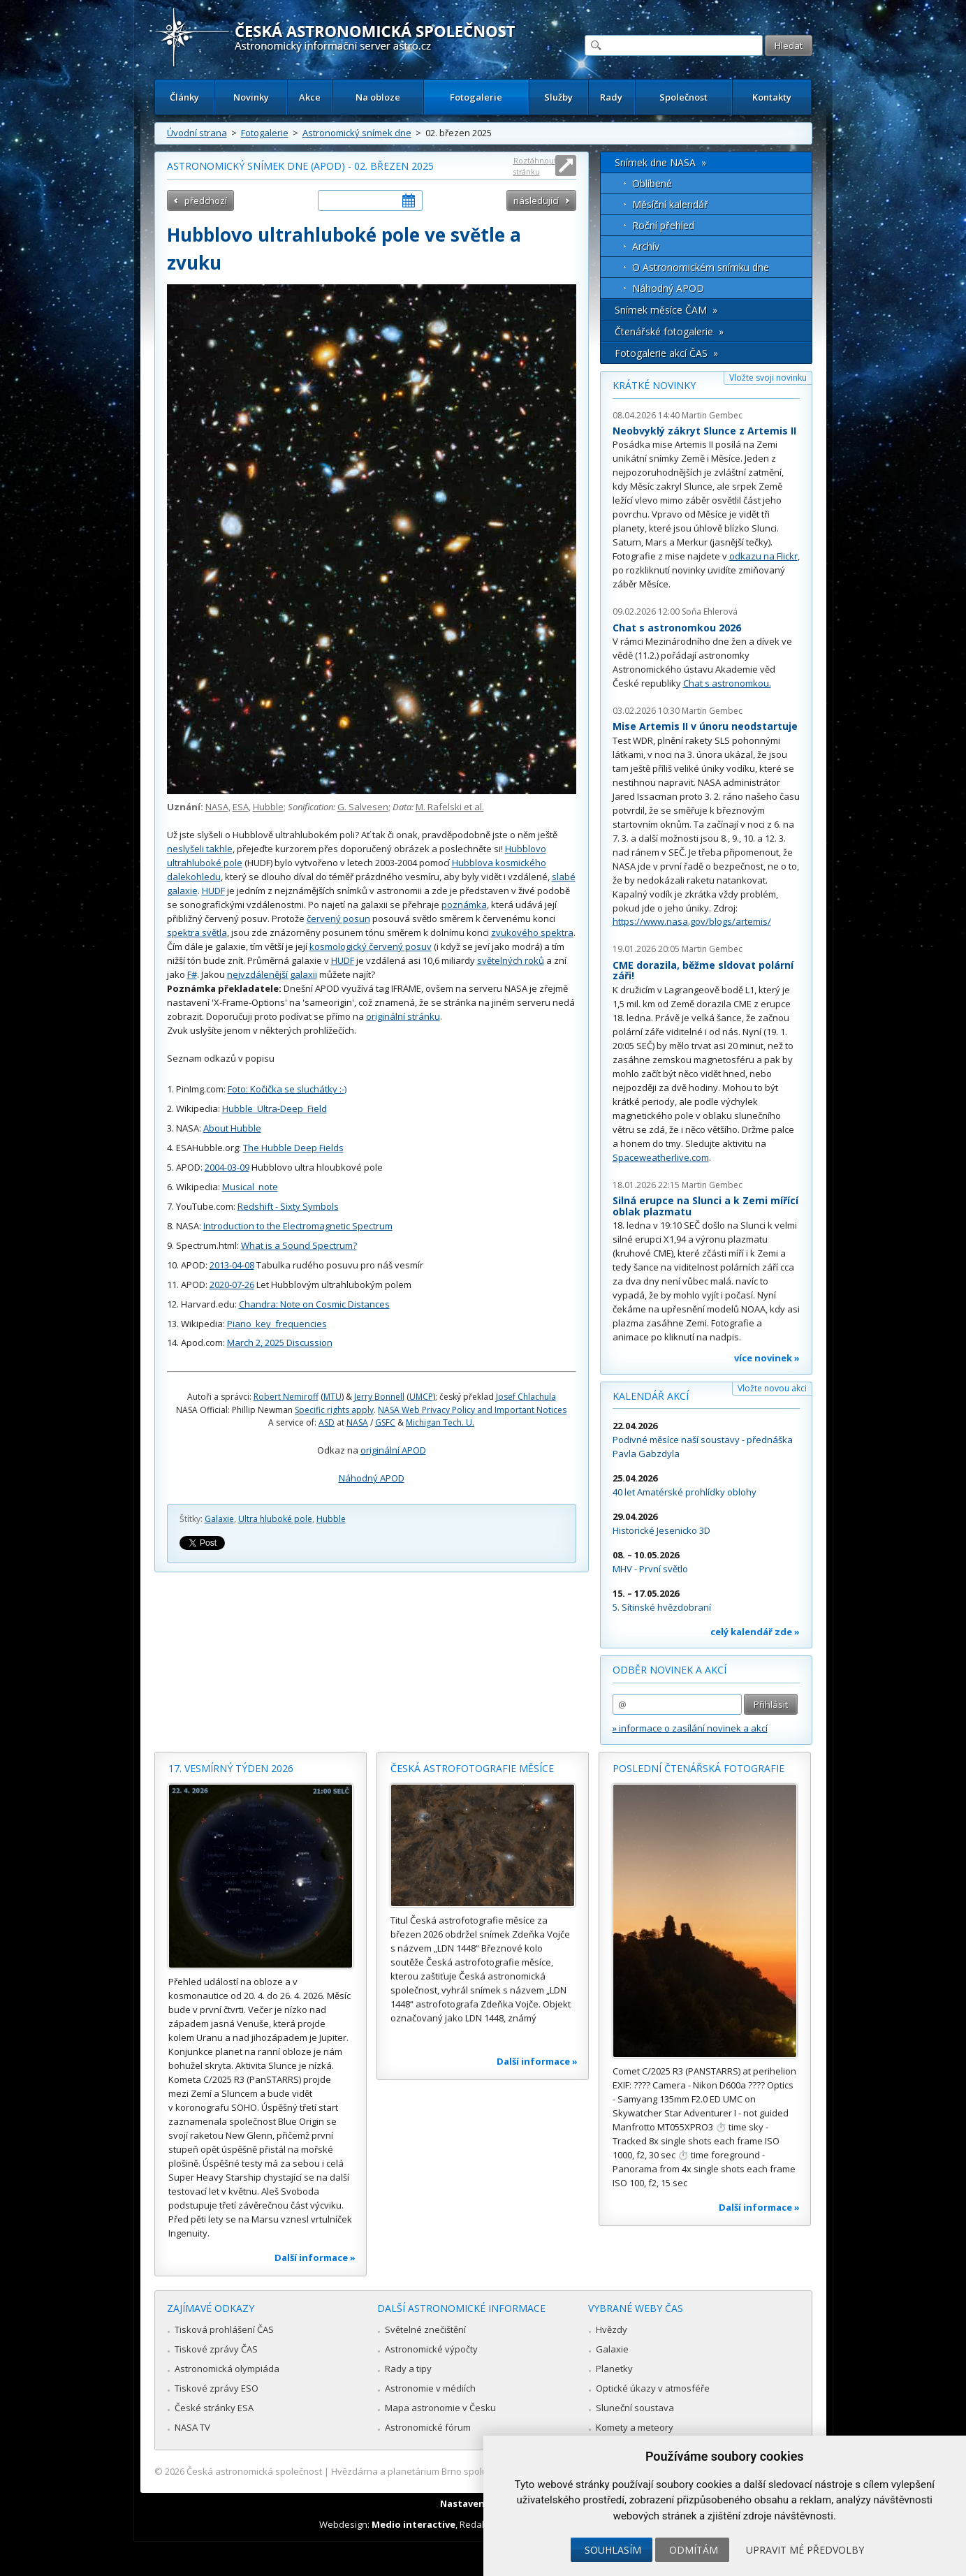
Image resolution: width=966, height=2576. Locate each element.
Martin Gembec (712, 415)
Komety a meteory (634, 2427)
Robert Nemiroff (286, 1397)
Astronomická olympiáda (227, 2368)
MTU (332, 1397)
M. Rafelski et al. (450, 806)
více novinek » (767, 1358)
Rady (611, 97)
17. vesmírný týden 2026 (230, 1768)
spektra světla (197, 932)
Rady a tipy (408, 2368)
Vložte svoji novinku (768, 377)
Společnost (683, 97)
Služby (558, 97)
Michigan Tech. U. (440, 1422)
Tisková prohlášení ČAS (224, 2329)
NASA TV (192, 2427)
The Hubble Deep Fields (293, 1147)
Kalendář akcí (651, 1396)
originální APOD (393, 1450)
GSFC (385, 1422)
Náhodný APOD (371, 1478)
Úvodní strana (197, 132)
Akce (310, 97)
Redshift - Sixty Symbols (288, 1206)
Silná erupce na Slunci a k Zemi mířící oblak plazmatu (705, 1206)
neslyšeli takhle (200, 848)
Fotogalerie (476, 97)
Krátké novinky (654, 385)
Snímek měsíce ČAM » (666, 309)
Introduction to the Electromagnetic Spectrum (298, 1226)
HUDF (213, 890)
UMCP (421, 1397)
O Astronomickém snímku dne (700, 267)
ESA (241, 806)
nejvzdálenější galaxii (272, 974)
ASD (327, 1422)
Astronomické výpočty (431, 2349)
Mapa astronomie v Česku (440, 2407)
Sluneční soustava (635, 2407)
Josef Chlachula (526, 1397)
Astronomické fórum (428, 2427)
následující (536, 200)
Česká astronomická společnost (254, 2471)
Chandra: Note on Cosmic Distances (314, 1304)
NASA (216, 806)
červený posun (338, 918)
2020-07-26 (232, 1284)
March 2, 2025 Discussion (279, 1342)
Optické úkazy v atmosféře (653, 2388)
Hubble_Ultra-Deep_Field (274, 1108)
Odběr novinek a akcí (669, 1669)
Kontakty (771, 97)
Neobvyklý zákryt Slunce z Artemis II (704, 430)
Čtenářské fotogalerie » (669, 331)
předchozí (205, 200)
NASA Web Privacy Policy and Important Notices (472, 1410)
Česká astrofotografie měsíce (472, 1768)
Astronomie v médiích (430, 2388)
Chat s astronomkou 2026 (677, 627)
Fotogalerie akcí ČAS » (666, 353)
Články (184, 97)
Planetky (614, 2368)
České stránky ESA (214, 2407)
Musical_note (250, 1186)
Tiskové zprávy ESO (216, 2388)
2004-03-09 (227, 1167)
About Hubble (232, 1128)
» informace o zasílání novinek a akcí (690, 1728)
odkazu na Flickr (763, 556)
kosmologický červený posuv (370, 946)
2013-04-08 (232, 1265)
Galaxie (219, 1519)
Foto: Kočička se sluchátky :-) (287, 1089)
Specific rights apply (334, 1410)
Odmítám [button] (693, 2549)
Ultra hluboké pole (275, 1519)
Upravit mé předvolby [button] (805, 2549)
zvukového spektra (532, 932)
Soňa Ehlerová (710, 611)
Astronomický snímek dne (356, 132)
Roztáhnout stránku (535, 166)
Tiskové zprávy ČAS (216, 2349)
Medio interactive (413, 2524)
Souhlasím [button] (613, 2549)
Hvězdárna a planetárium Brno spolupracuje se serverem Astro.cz (471, 2471)
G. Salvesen (362, 806)
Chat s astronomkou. (727, 683)
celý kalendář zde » (755, 1631)
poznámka (464, 904)
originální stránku (403, 1016)
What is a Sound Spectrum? (299, 1245)
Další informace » (315, 2257)
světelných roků (510, 960)
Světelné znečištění (425, 2329)
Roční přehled (663, 225)
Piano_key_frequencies (277, 1323)
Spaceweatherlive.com (661, 1157)
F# (192, 974)
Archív (645, 246)
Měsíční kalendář (670, 204)
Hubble (268, 806)
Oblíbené (652, 183)
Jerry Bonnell (379, 1397)
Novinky (251, 97)
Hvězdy (611, 2329)
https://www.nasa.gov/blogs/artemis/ (692, 921)
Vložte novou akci (772, 1388)
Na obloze (378, 97)
